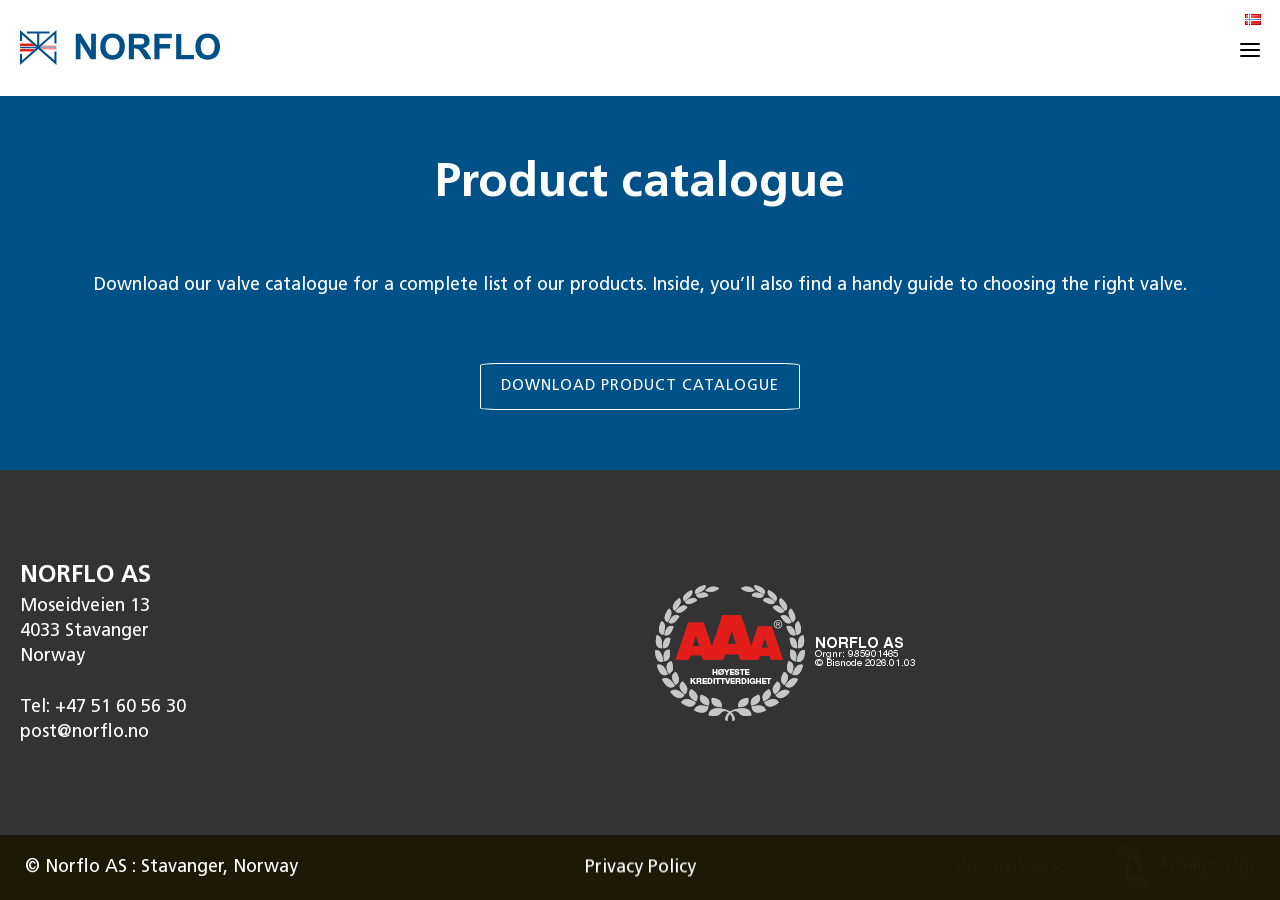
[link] (640, 283)
